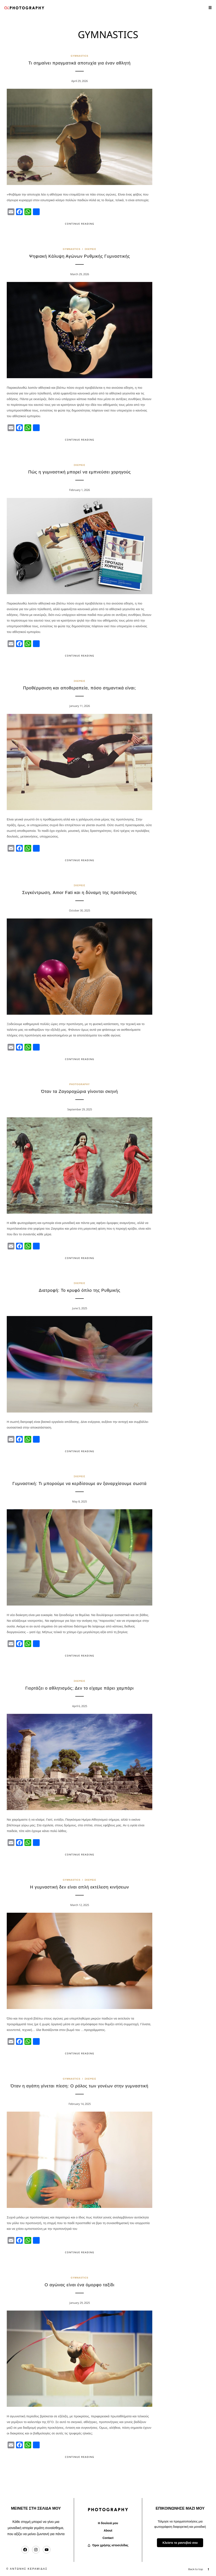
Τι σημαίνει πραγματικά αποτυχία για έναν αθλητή (79, 63)
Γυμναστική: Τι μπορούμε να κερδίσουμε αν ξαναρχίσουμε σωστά (79, 1483)
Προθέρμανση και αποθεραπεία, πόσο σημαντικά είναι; (79, 688)
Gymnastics (79, 56)
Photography (79, 1084)
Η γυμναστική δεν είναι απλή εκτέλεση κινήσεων (79, 1887)
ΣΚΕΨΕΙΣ (90, 249)
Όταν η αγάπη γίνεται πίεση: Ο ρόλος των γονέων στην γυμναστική (79, 2086)
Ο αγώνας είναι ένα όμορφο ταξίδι (80, 2284)
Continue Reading (79, 223)
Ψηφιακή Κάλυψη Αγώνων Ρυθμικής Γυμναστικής (79, 256)
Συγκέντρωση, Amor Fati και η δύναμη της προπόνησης (79, 892)
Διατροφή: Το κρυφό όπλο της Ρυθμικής (79, 1290)
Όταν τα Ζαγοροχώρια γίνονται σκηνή (79, 1091)
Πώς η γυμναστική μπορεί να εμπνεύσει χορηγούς (79, 472)
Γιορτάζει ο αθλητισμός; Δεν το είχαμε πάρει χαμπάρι (79, 1688)
